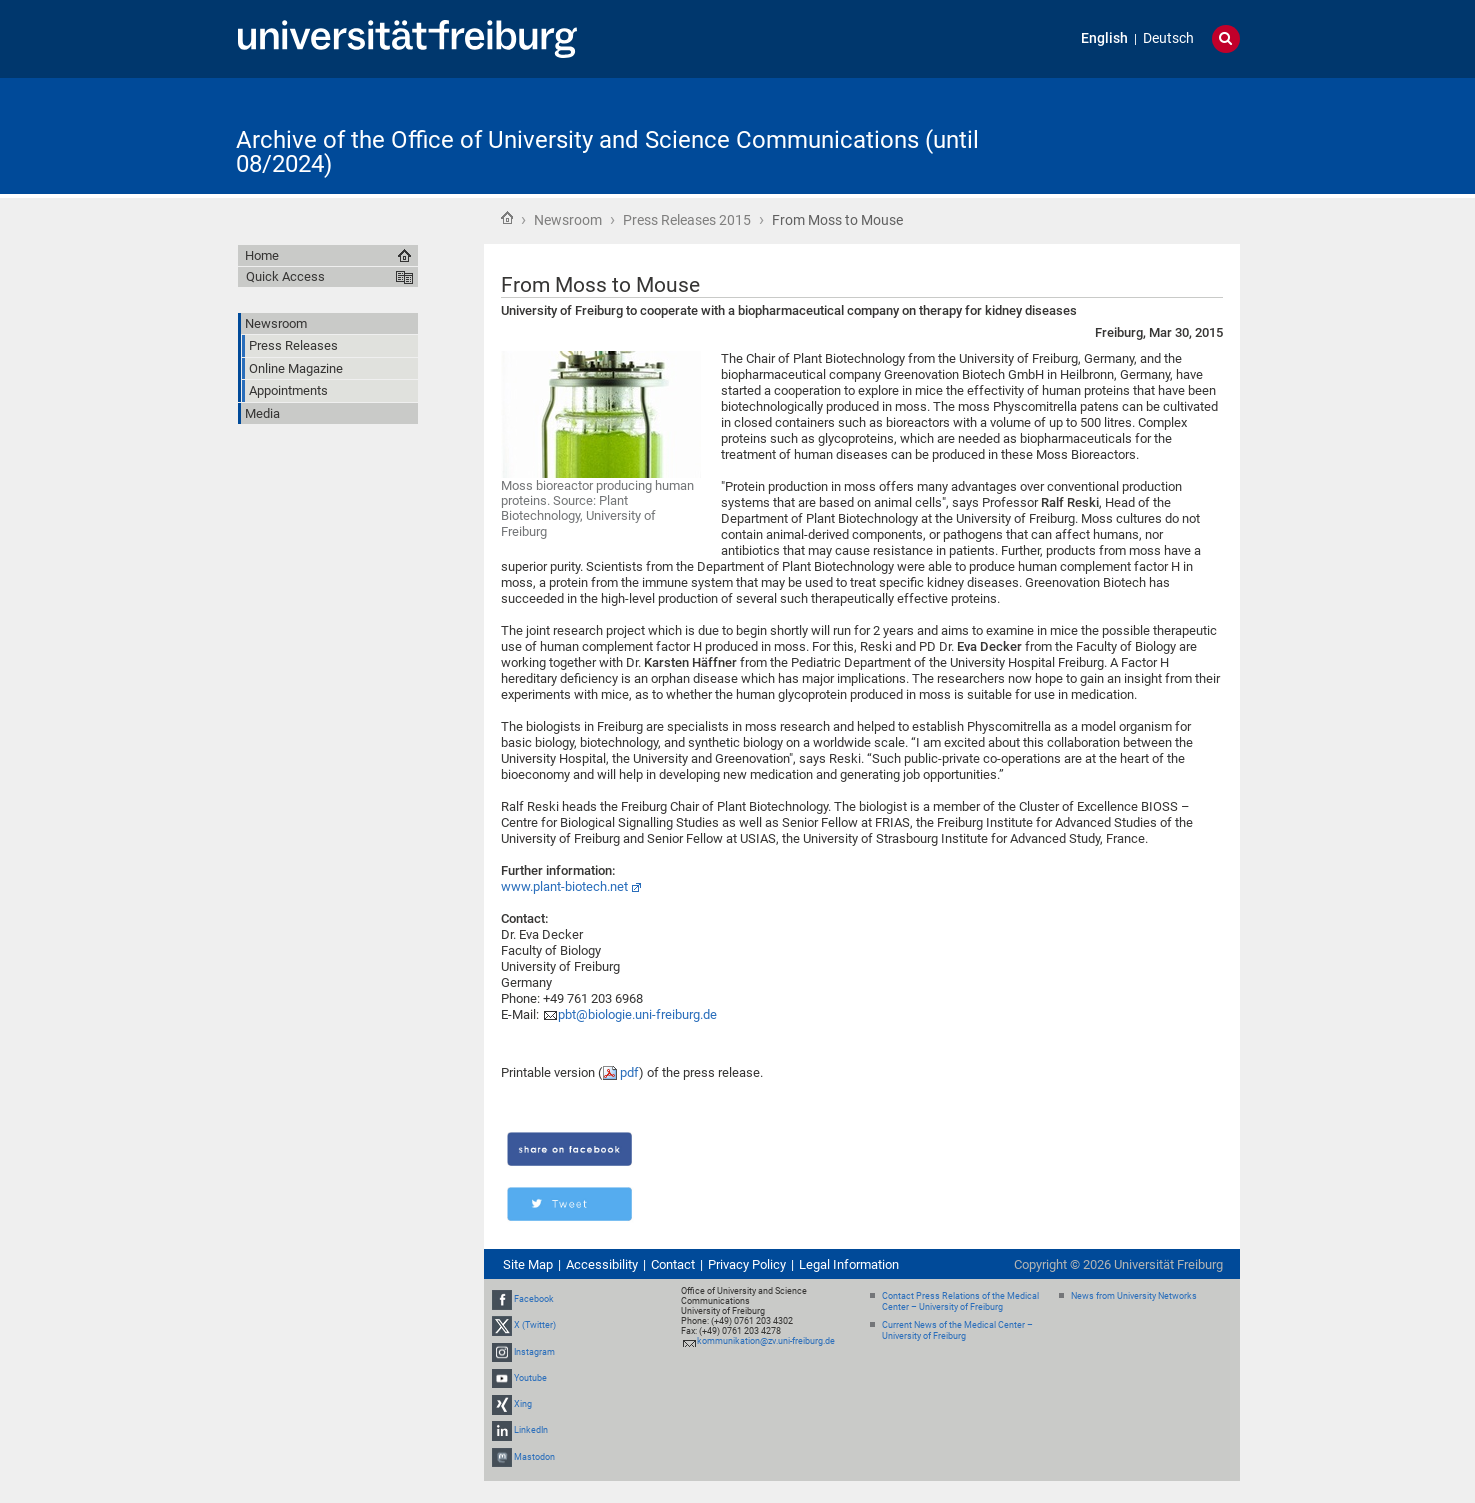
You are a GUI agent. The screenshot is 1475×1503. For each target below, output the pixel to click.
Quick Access (285, 276)
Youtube (530, 1378)
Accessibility (602, 1264)
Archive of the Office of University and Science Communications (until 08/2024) (607, 152)
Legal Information (849, 1264)
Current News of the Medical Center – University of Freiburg (957, 1330)
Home (507, 218)
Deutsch (1168, 38)
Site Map (528, 1264)
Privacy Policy (747, 1264)
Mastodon (534, 1457)
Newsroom (568, 220)
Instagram (534, 1352)
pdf (629, 1072)
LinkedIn (531, 1430)
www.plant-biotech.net (564, 886)
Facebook (534, 1299)
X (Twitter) (535, 1326)
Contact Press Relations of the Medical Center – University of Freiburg (960, 1301)
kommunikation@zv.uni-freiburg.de (766, 1341)
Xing (523, 1404)
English (1104, 38)
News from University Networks (1134, 1296)
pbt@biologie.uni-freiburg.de (637, 1014)
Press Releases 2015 (687, 220)
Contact (673, 1264)
